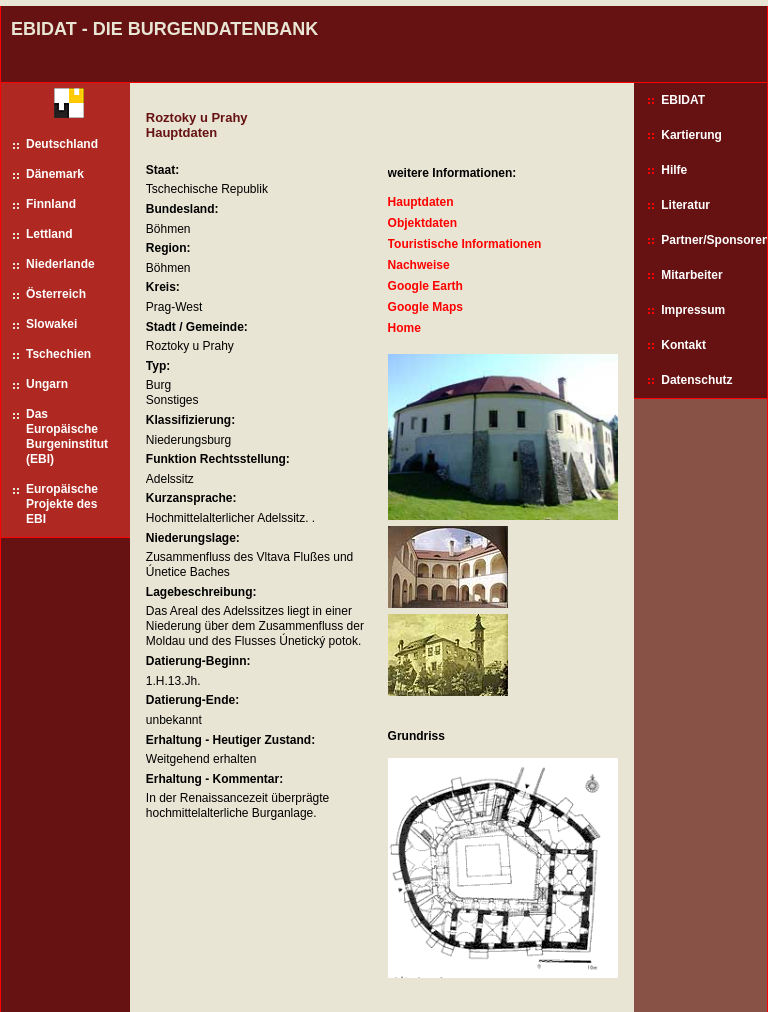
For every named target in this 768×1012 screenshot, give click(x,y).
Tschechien (58, 354)
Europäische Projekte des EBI (62, 504)
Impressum (693, 310)
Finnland (51, 204)
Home (404, 328)
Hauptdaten (421, 202)
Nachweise (419, 265)
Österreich (56, 294)
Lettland (49, 234)
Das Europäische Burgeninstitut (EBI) (67, 436)
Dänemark (55, 174)
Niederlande (60, 264)
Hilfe (674, 170)
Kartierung (691, 135)
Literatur (685, 205)
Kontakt (683, 345)
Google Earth (425, 286)
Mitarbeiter (691, 275)
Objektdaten (422, 223)
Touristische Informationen (465, 244)
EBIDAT (683, 100)
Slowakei (51, 324)
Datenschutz (696, 380)
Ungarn (47, 384)
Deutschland (62, 144)
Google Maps (425, 307)
